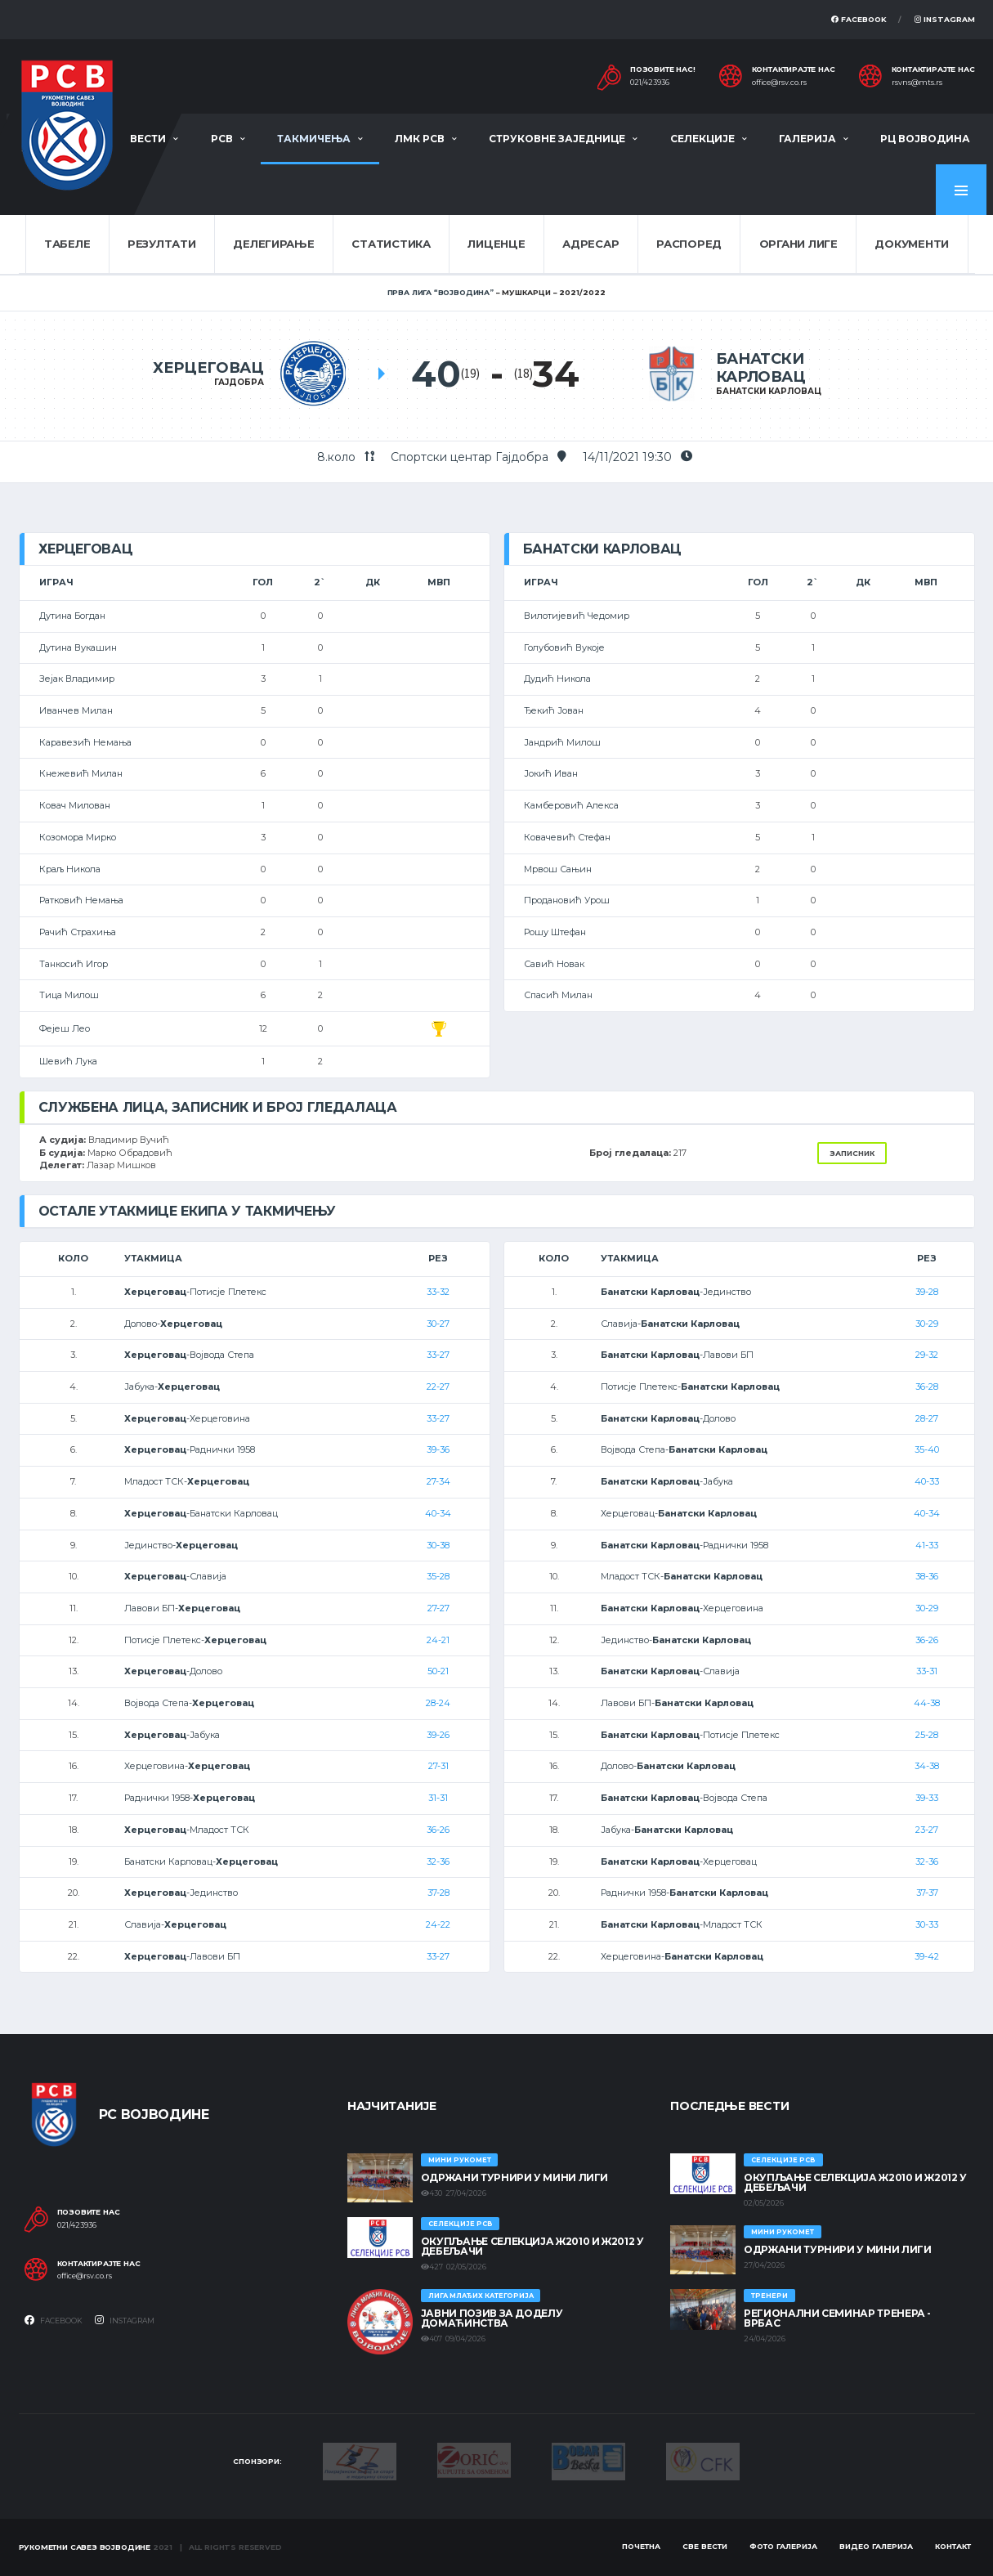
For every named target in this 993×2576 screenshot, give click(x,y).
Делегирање (273, 243)
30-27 (438, 1323)
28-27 (926, 1418)
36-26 (438, 1829)
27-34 (438, 1481)
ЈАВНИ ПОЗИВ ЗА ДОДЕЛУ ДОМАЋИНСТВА (491, 2318)
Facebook (859, 19)
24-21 (438, 1640)
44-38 (927, 1703)
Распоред (689, 243)
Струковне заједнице (557, 138)
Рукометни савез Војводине (85, 2546)
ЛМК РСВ (420, 138)
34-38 (927, 1766)
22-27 (438, 1386)
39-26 (438, 1734)
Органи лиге (798, 243)
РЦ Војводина (925, 138)
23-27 (926, 1829)
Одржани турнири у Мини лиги (514, 2177)
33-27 (438, 1354)
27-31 (438, 1766)
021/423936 (649, 82)
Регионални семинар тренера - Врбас (837, 2318)
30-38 (438, 1545)
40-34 (438, 1513)
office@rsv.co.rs (779, 82)
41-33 (926, 1545)
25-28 (926, 1734)
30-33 (926, 1924)
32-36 (438, 1861)
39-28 (926, 1291)
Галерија (807, 138)
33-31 (926, 1671)
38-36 (926, 1576)
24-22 (438, 1924)
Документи (911, 243)
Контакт (953, 2546)
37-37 (927, 1892)
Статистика (390, 243)
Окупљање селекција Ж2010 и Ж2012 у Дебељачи (532, 2246)
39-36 (438, 1449)
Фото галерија (783, 2546)
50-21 (438, 1671)
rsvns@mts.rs (917, 82)
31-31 (438, 1797)
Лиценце (496, 243)
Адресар (590, 243)
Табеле (67, 243)
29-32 (926, 1354)
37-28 (438, 1892)
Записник (852, 1153)
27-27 (438, 1608)
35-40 (927, 1449)
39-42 (927, 1956)
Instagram (945, 19)
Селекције (702, 138)
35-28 (438, 1576)
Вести (148, 138)
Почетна (641, 2546)
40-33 (927, 1481)
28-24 (438, 1703)
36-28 (926, 1386)
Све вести (704, 2546)
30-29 (926, 1323)
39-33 (926, 1797)
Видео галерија (876, 2546)
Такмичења (314, 138)
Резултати (161, 243)
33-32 (438, 1291)
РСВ (222, 138)
